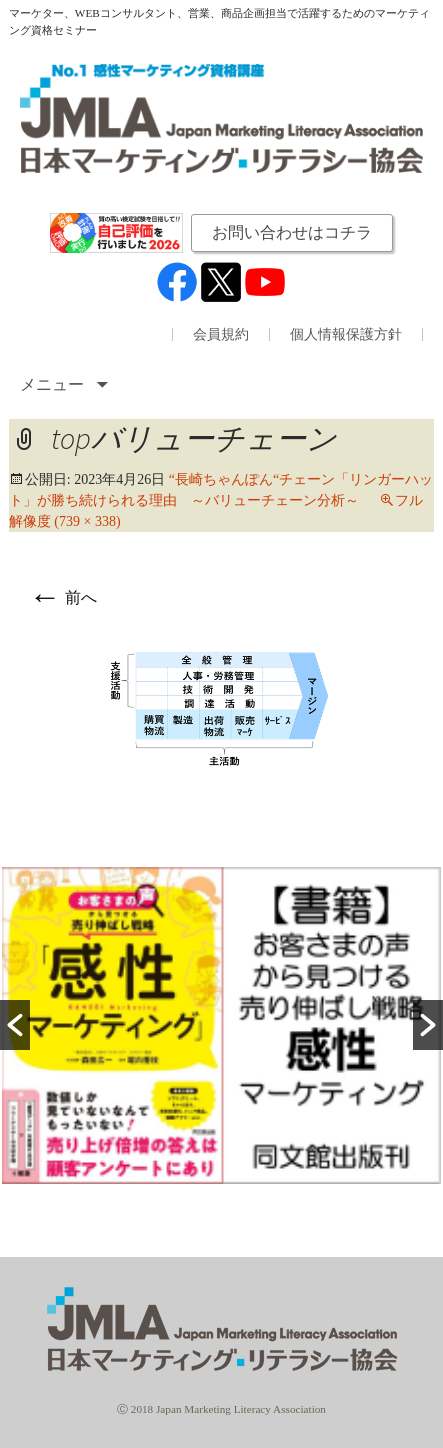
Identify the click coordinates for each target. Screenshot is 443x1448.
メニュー (54, 384)
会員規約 (221, 335)
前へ (63, 597)
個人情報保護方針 (346, 335)
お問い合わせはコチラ (292, 232)
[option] (221, 1025)
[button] (15, 1025)
